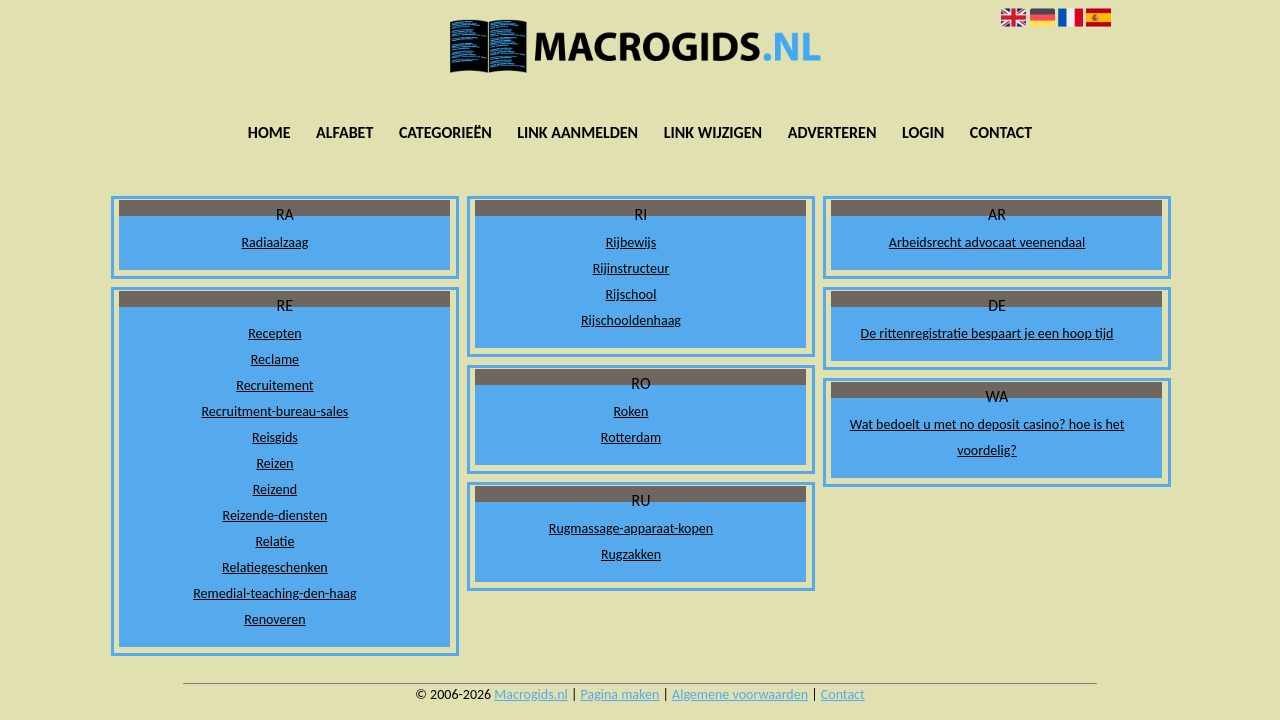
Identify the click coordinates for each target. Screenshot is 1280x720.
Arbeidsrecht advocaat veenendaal (987, 242)
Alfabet (344, 132)
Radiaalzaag (275, 242)
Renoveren (274, 619)
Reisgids (275, 437)
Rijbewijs (631, 242)
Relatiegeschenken (275, 567)
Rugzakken (631, 554)
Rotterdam (631, 437)
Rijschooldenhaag (631, 320)
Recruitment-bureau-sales (274, 411)
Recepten (274, 333)
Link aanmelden (577, 132)
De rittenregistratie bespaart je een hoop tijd (987, 333)
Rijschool (631, 294)
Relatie (274, 541)
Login (923, 132)
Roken (631, 411)
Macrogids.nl (530, 694)
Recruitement (274, 385)
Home (269, 132)
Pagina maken (620, 694)
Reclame (275, 359)
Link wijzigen (713, 132)
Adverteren (832, 132)
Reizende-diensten (275, 515)
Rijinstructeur (631, 268)
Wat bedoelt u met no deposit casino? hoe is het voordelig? (987, 437)
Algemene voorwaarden (740, 694)
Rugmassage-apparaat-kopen (631, 528)
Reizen (274, 463)
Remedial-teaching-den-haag (275, 593)
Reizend (275, 489)
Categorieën (445, 132)
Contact (1001, 132)
